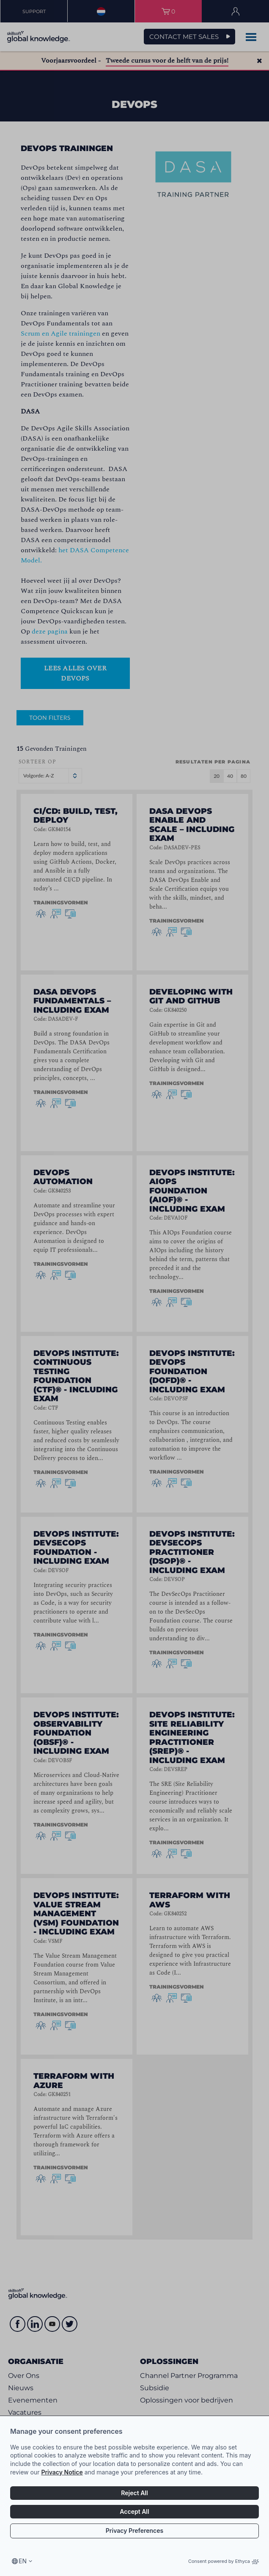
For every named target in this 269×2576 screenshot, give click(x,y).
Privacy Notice (61, 2472)
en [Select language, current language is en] (22, 2561)
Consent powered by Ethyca (223, 2561)
